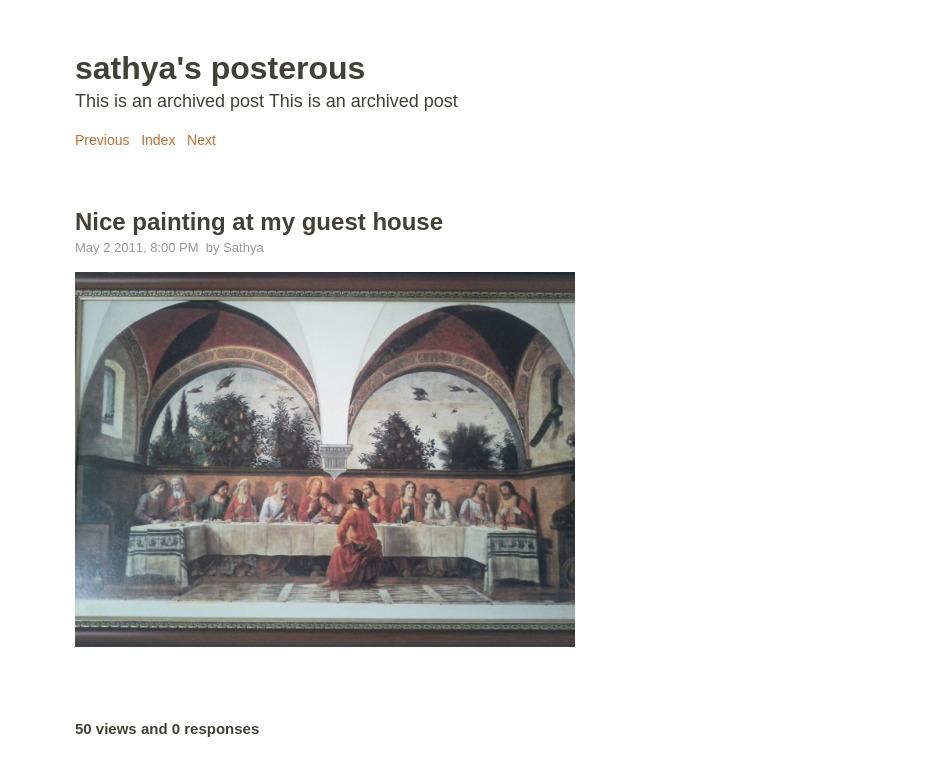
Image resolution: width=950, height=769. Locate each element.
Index (158, 140)
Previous (102, 140)
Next (201, 140)
